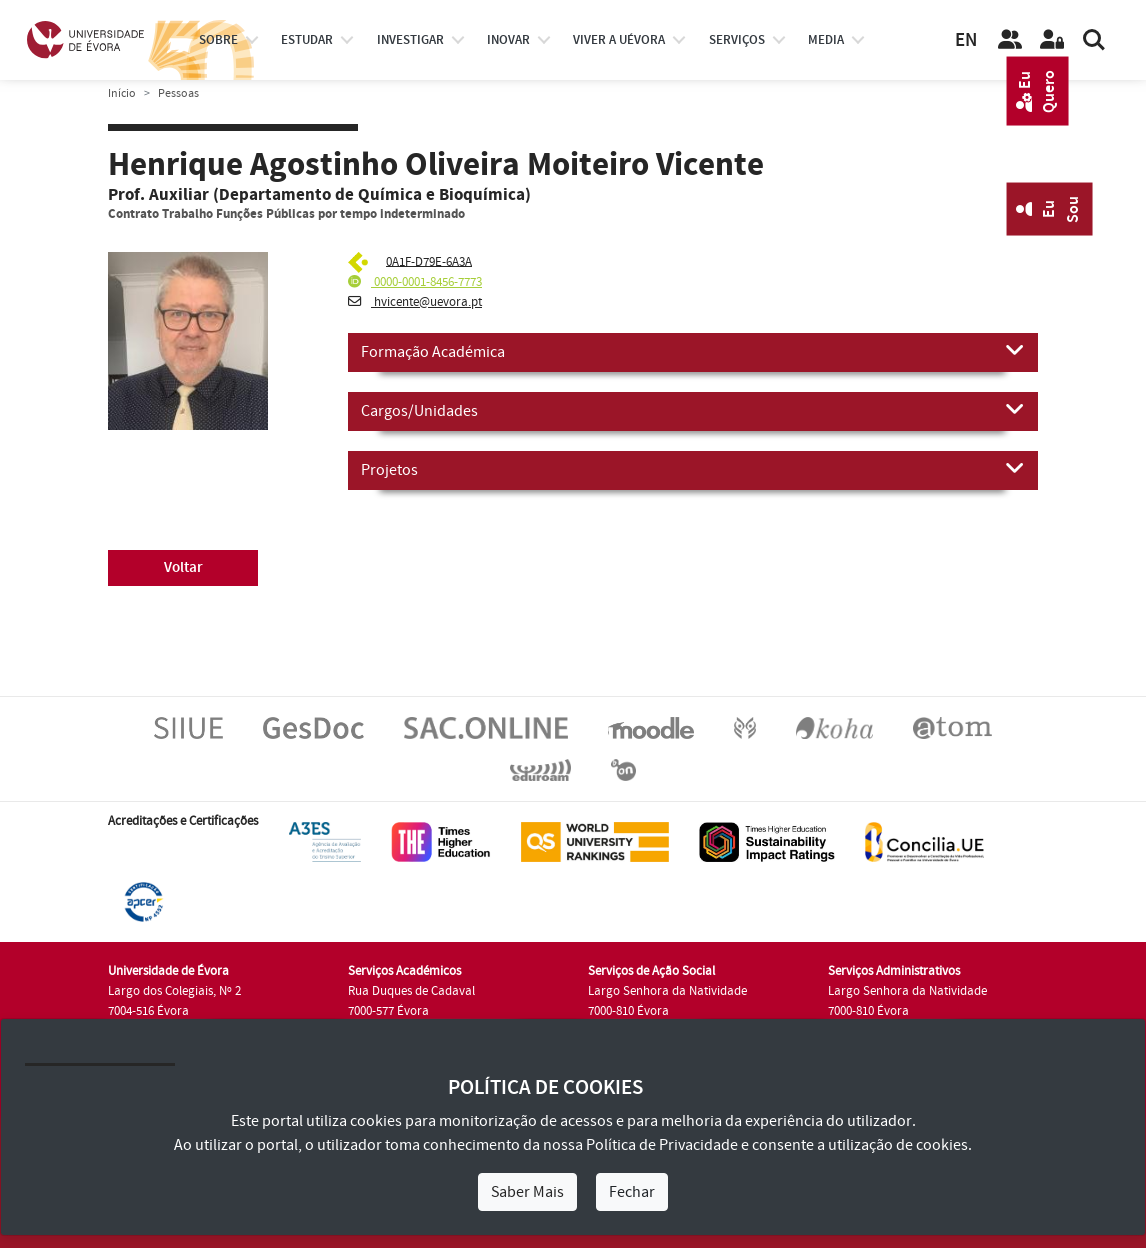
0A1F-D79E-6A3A (429, 261)
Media (826, 40)
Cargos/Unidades (693, 410)
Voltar (183, 567)
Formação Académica (693, 351)
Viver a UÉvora (619, 40)
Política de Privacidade (662, 1145)
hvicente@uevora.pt (415, 302)
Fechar (632, 1192)
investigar (410, 40)
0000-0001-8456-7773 (415, 282)
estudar (307, 40)
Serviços (737, 40)
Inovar (508, 40)
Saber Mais (527, 1192)
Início (122, 93)
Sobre (218, 40)
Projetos (693, 469)
